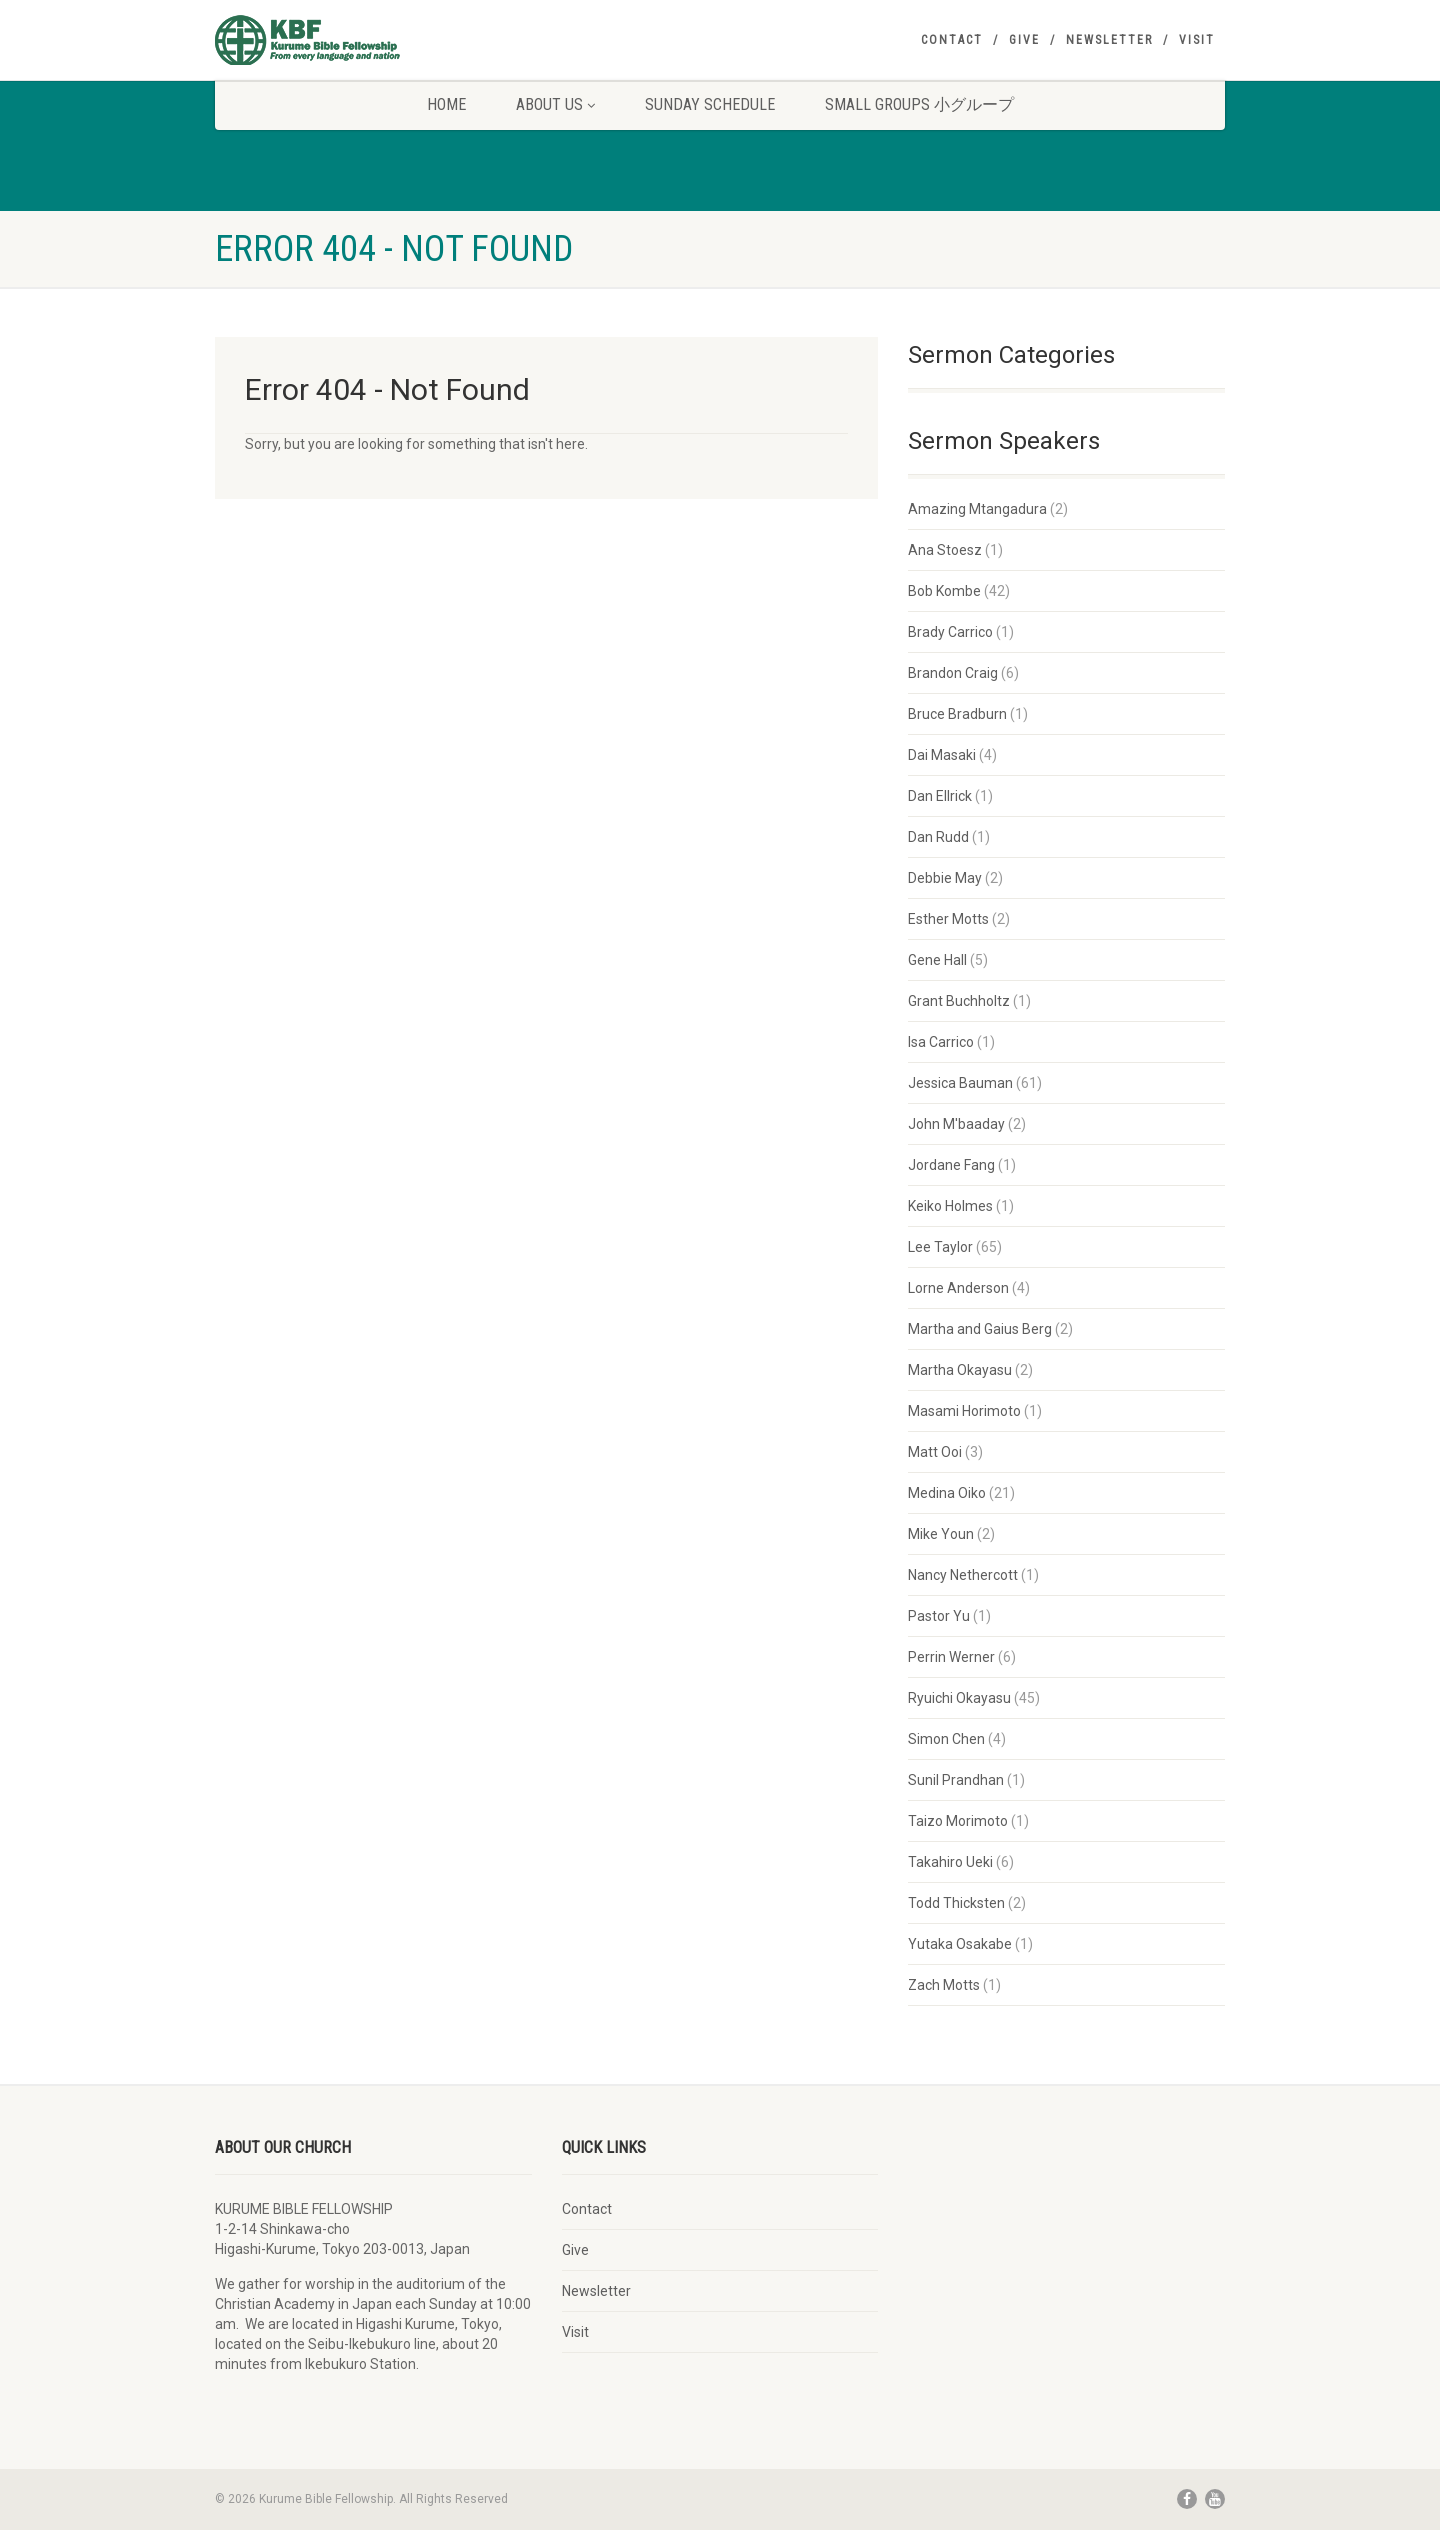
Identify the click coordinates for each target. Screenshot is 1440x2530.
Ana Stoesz (945, 550)
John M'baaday (956, 1124)
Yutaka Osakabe (960, 1944)
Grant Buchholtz (959, 1001)
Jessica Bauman (960, 1083)
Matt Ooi (935, 1452)
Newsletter (1109, 40)
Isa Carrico (941, 1042)
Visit (1197, 40)
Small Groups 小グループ (919, 104)
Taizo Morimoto (958, 1821)
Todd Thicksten (956, 1903)
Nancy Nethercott (963, 1575)
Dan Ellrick (940, 796)
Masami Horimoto (964, 1411)
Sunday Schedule (710, 104)
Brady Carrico (950, 632)
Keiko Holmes (950, 1206)
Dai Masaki (942, 755)
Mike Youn (941, 1534)
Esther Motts (948, 919)
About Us (555, 104)
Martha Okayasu (960, 1370)
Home (446, 104)
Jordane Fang (951, 1165)
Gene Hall (937, 960)
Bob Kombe (944, 591)
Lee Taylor (940, 1247)
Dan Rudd (938, 837)
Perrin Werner (951, 1657)
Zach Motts (944, 1985)
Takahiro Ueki (950, 1862)
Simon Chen (946, 1739)
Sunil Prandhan (956, 1780)
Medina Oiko (947, 1493)
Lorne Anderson (958, 1288)
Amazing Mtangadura (977, 509)
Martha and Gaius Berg (980, 1329)
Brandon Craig (953, 673)
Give (1024, 40)
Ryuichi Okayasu (959, 1698)
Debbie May (945, 878)
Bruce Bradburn (957, 714)
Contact (952, 40)
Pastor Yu (939, 1616)
